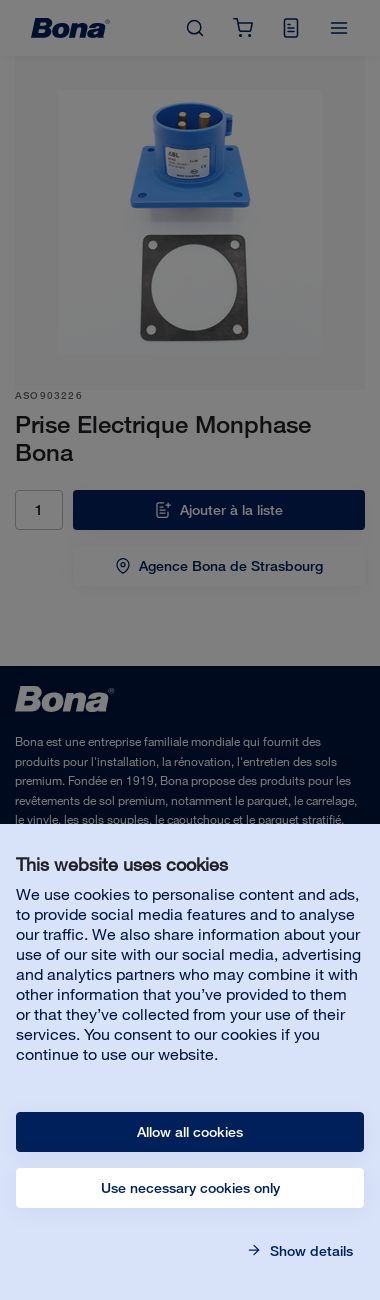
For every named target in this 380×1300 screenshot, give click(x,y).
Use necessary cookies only (190, 1188)
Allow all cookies (190, 1132)
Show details (309, 1251)
